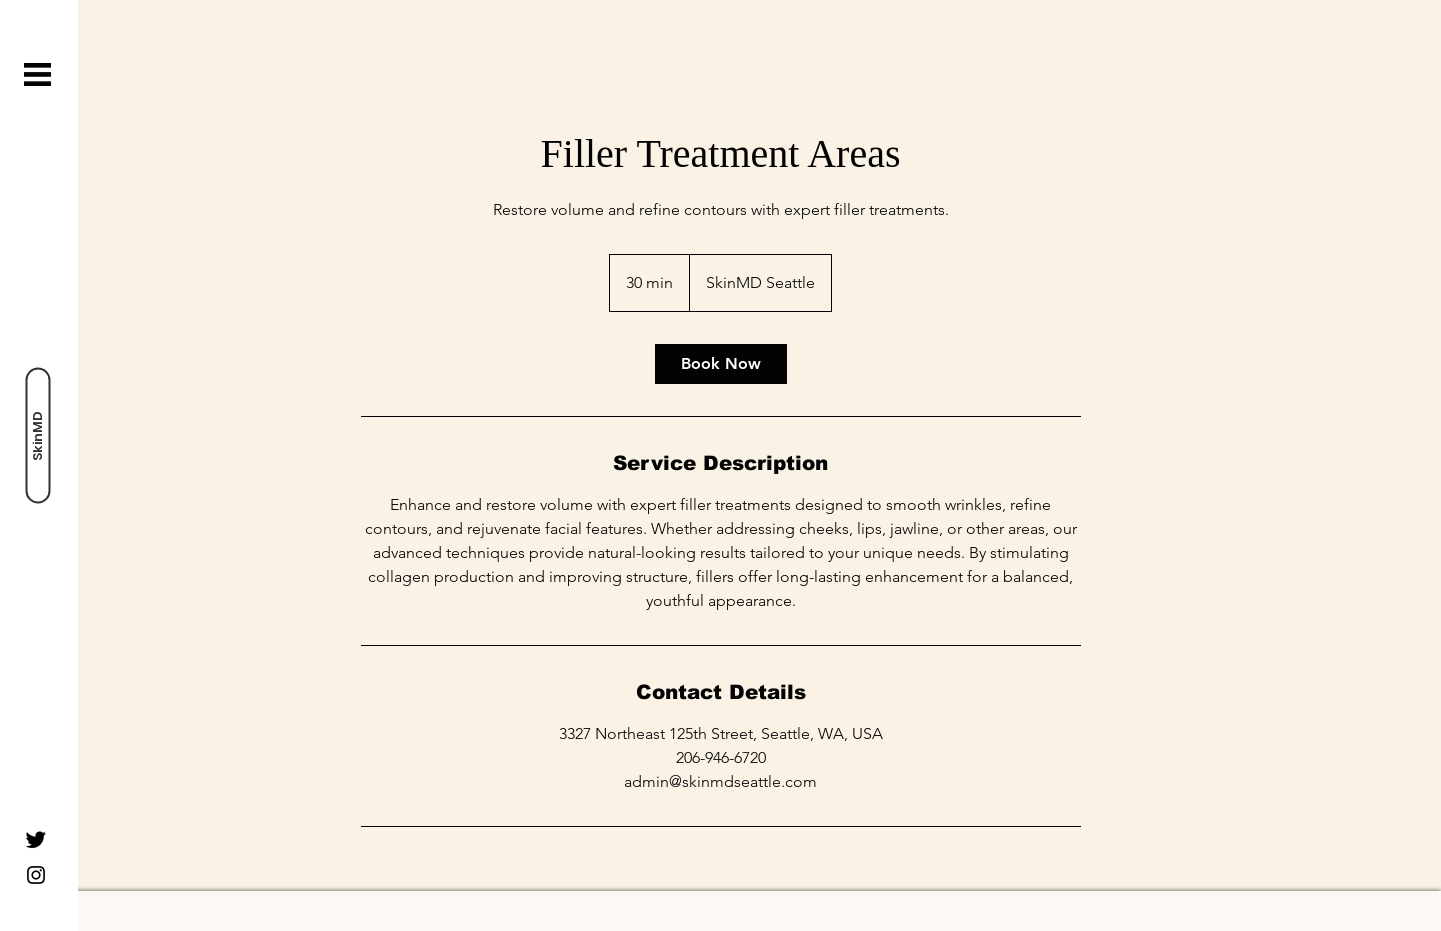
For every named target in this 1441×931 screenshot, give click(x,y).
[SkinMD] (37, 436)
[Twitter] (36, 839)
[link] (721, 364)
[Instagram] (36, 875)
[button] (37, 74)
